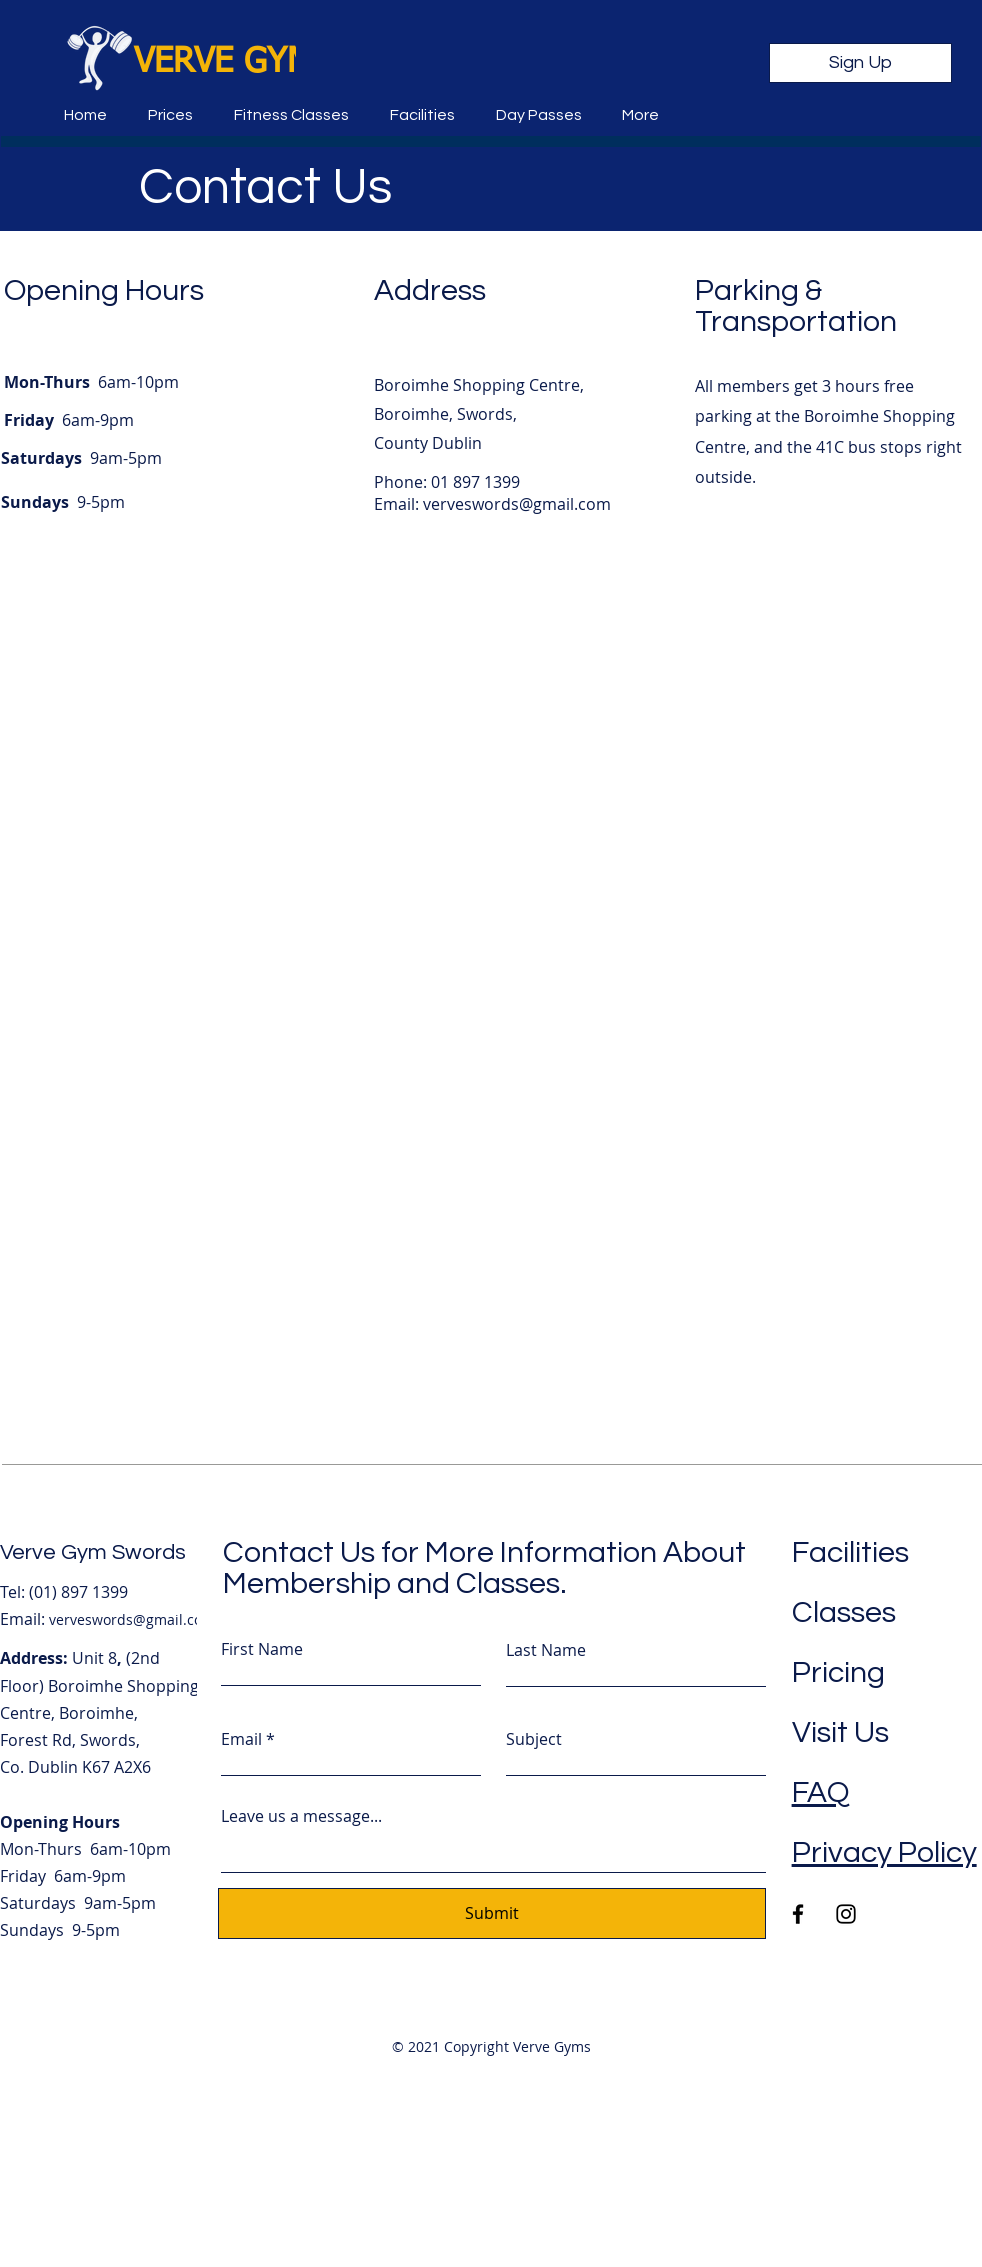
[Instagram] (846, 1914)
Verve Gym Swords (93, 1552)
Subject (534, 1739)
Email (241, 1739)
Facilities (850, 1552)
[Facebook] (798, 1914)
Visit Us (840, 1732)
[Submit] (492, 1913)
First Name (262, 1649)
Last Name (546, 1650)
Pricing (838, 1672)
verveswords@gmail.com (517, 504)
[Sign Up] (860, 63)
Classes (844, 1612)
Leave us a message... (301, 1816)
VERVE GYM (223, 63)
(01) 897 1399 (78, 1592)
